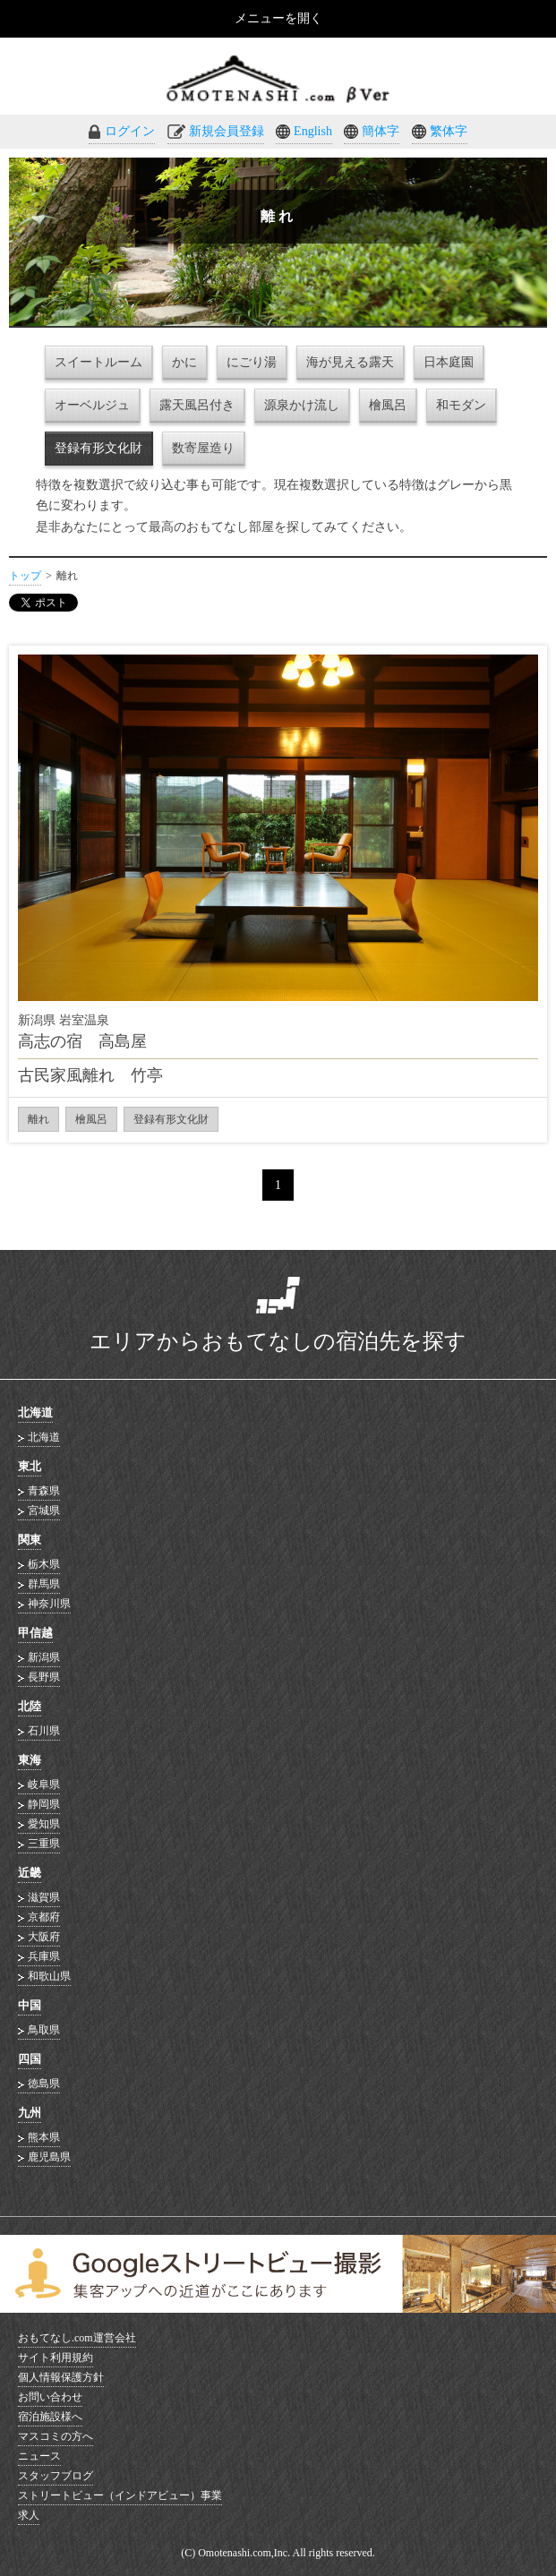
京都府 (44, 1917)
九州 (29, 2112)
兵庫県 (44, 1956)
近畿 (29, 1872)
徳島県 (44, 2083)
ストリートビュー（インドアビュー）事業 (120, 2495)
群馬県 (44, 1584)
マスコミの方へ (55, 2436)
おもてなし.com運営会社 (77, 2338)
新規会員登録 (226, 131)
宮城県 (44, 1510)
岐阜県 (44, 1784)
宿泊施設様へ (50, 2416)
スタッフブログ (55, 2475)
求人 (28, 2515)
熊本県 (44, 2137)
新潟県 (44, 1657)
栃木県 (44, 1564)
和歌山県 (49, 1976)
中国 (29, 2005)
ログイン (130, 131)
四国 (29, 2059)
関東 (29, 1539)
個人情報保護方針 (61, 2377)
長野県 (44, 1677)
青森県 (44, 1491)
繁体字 (448, 131)
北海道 (35, 1412)
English (313, 131)
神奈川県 (49, 1603)
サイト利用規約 (55, 2357)
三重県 (44, 1843)
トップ (25, 575)
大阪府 (44, 1936)
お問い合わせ (50, 2397)
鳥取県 (44, 2030)
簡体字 (380, 131)
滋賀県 (44, 1897)
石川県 (44, 1730)
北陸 (29, 1706)
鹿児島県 (49, 2157)
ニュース (39, 2456)
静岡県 (44, 1804)
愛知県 (44, 1824)
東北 (29, 1466)
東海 (29, 1760)
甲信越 (35, 1632)
